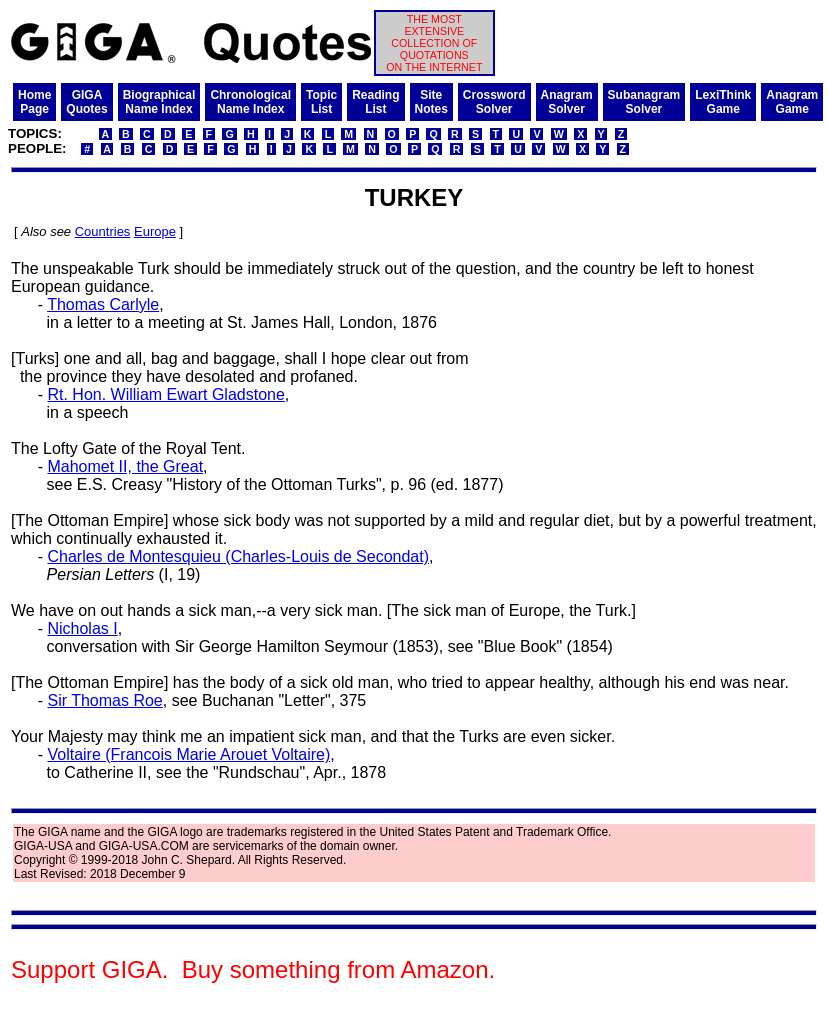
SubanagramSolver (644, 102)
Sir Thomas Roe (104, 700)
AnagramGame (792, 102)
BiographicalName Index (159, 102)
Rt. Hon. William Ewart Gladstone (165, 394)
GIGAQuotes (86, 102)
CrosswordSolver (494, 102)
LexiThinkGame (723, 102)
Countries (103, 231)
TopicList (321, 102)
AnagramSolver (567, 102)
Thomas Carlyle (103, 304)
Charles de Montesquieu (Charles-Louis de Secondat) (238, 556)
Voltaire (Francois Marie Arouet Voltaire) (188, 754)
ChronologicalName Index (250, 102)
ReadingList (375, 102)
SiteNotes (431, 102)
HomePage (34, 102)
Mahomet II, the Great (125, 466)
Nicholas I (82, 628)
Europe (155, 231)
